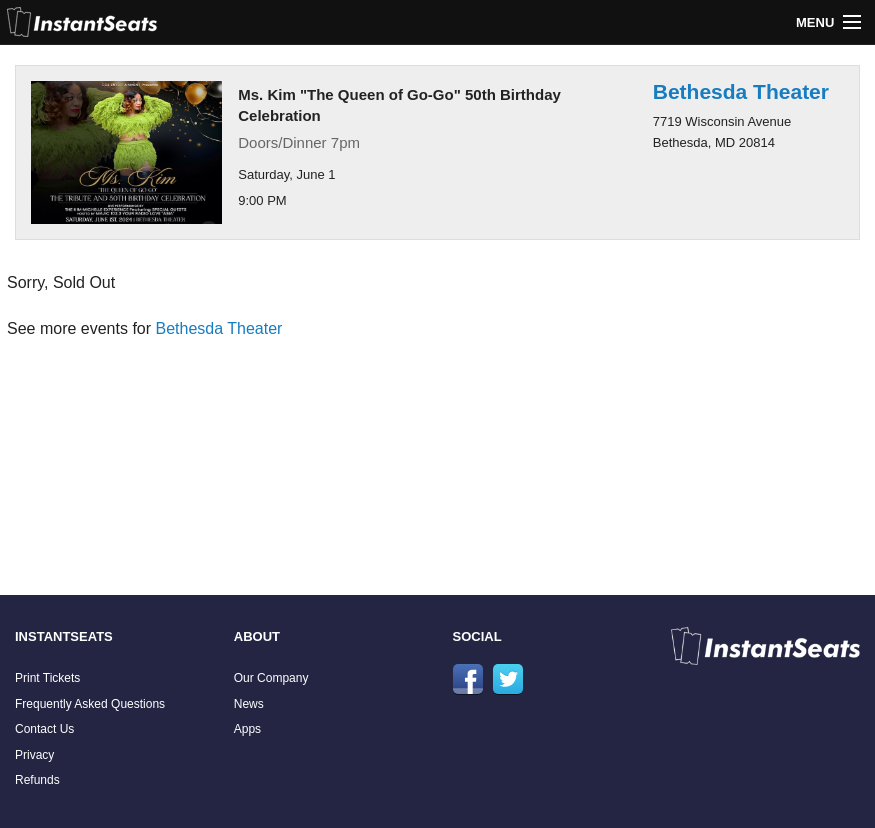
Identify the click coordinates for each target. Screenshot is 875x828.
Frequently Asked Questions (90, 704)
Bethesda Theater (741, 91)
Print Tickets (47, 678)
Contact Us (44, 729)
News (249, 704)
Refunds (37, 780)
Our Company (271, 678)
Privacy (34, 755)
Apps (247, 729)
